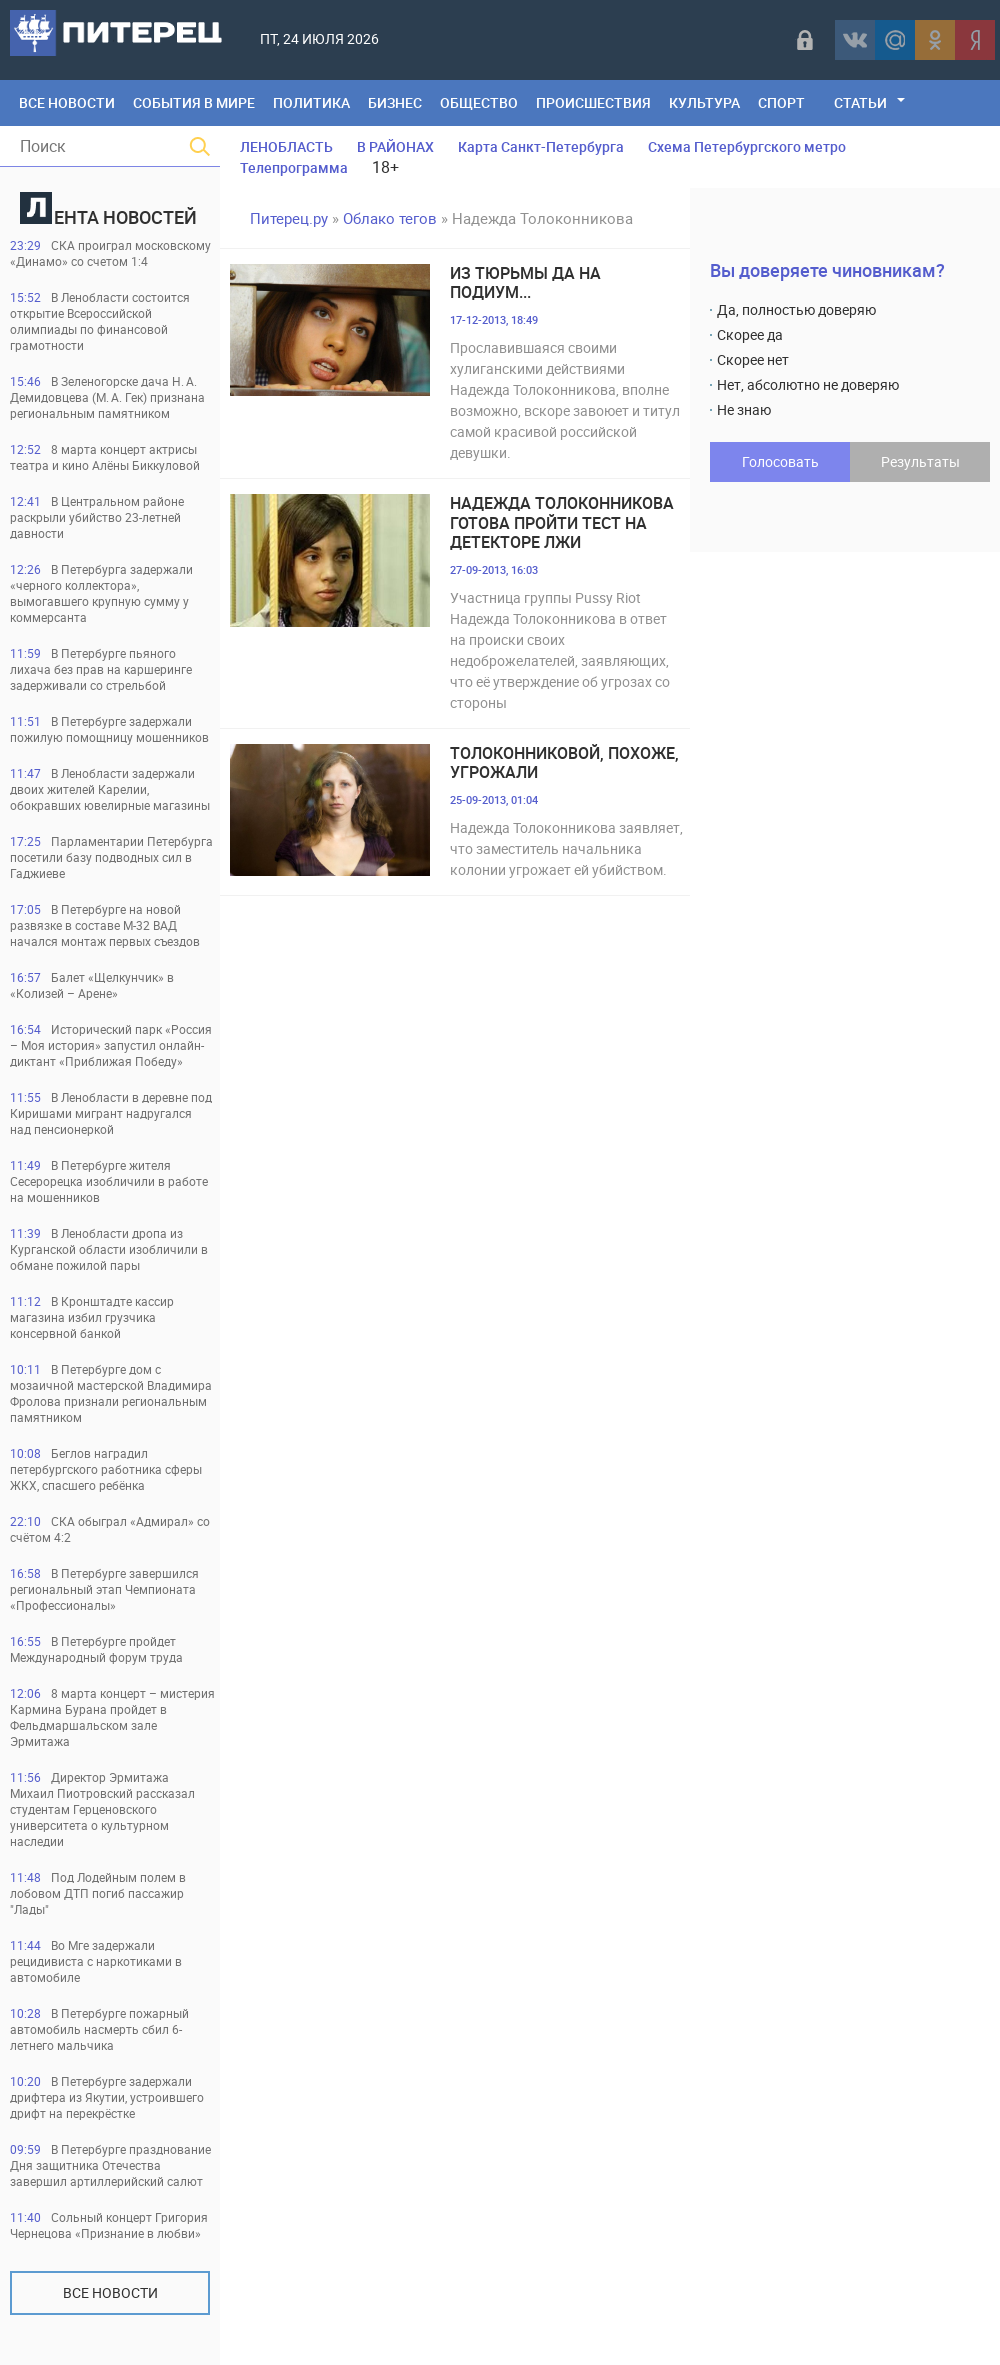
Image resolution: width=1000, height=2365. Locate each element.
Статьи (860, 102)
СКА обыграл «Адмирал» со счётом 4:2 (110, 1529)
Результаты (920, 461)
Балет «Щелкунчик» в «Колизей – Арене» (92, 985)
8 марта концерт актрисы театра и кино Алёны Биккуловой (105, 457)
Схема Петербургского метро (747, 146)
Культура (704, 102)
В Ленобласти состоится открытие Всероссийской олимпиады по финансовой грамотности (100, 321)
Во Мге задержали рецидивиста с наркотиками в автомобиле (96, 1961)
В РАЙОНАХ (395, 146)
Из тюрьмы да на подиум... (525, 283)
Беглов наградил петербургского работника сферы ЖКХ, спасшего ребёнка (106, 1469)
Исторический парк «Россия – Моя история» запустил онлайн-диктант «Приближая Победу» (111, 1045)
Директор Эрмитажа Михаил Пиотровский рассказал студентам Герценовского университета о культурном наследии (102, 1809)
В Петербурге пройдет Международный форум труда (96, 1649)
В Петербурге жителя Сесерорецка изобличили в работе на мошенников (109, 1181)
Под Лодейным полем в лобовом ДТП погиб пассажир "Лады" (98, 1893)
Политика (311, 102)
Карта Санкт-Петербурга (541, 146)
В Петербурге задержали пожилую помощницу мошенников (109, 729)
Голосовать (780, 461)
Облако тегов (390, 218)
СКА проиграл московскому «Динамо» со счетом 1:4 (110, 253)
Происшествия (593, 102)
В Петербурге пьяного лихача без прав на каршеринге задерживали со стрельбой (101, 669)
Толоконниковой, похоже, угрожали (564, 763)
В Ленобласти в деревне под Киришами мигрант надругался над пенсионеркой (111, 1113)
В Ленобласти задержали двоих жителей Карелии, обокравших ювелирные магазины (110, 789)
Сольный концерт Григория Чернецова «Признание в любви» (109, 2225)
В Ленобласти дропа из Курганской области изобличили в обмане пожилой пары (109, 1249)
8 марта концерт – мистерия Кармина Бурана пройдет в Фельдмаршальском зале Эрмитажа (112, 1717)
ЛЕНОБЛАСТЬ (286, 146)
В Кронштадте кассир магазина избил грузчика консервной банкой (92, 1317)
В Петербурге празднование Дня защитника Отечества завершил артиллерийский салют (110, 2165)
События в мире (194, 102)
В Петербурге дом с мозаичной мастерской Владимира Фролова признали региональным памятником (111, 1393)
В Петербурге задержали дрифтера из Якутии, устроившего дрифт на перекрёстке (107, 2097)
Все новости (110, 2292)
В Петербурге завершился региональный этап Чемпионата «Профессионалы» (104, 1589)
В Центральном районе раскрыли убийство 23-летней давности (97, 517)
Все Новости (67, 102)
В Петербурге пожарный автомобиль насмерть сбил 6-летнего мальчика (99, 2029)
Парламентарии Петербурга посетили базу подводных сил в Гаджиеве (111, 857)
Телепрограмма (294, 167)
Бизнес (395, 102)
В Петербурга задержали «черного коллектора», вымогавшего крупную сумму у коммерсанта (101, 593)
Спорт (781, 102)
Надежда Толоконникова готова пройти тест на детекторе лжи (562, 523)
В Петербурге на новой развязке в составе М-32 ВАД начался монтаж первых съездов (105, 925)
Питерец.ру (289, 218)
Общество (479, 102)
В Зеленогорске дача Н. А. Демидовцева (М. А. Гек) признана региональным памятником (107, 397)
